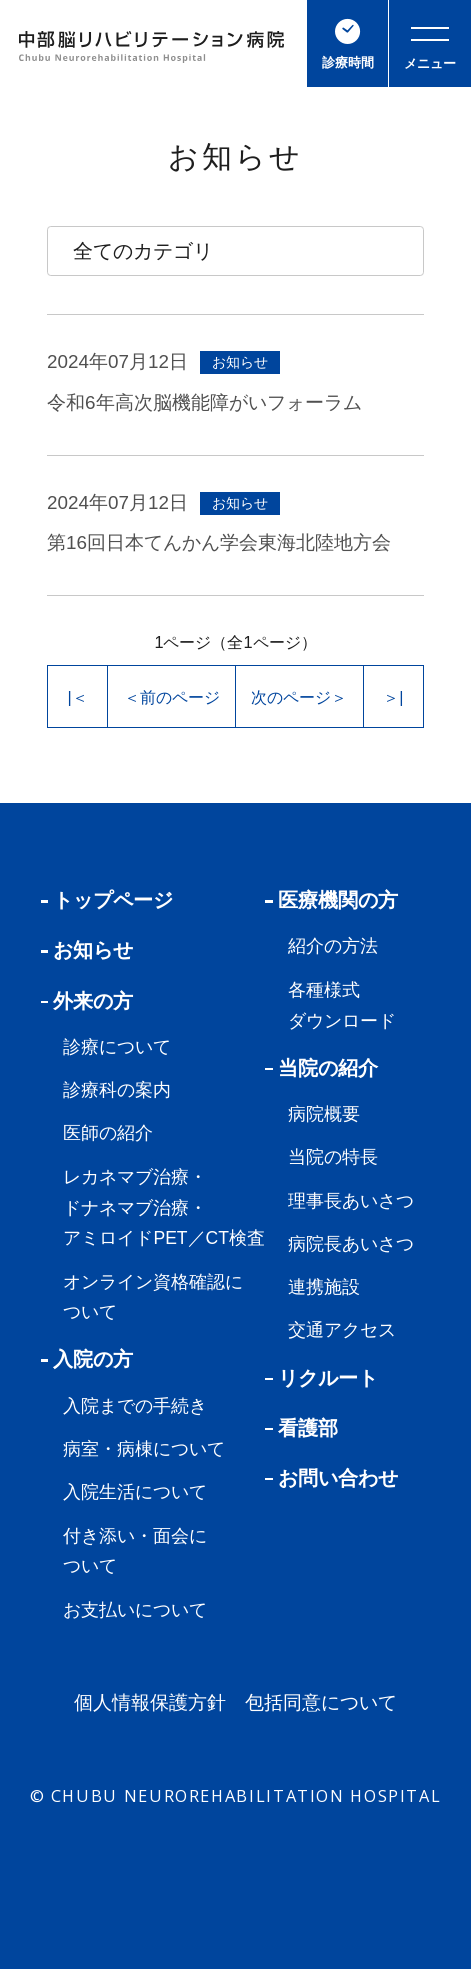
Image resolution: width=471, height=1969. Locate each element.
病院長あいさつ (351, 1244)
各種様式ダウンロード (342, 1005)
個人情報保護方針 (150, 1703)
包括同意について (321, 1703)
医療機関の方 (331, 900)
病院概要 (324, 1114)
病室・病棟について (144, 1449)
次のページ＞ (299, 697)
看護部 (301, 1428)
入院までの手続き (135, 1406)
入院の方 (87, 1359)
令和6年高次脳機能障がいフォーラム (204, 402)
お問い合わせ (331, 1478)
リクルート (321, 1378)
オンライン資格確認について (153, 1297)
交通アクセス (342, 1330)
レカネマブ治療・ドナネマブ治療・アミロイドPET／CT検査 (164, 1208)
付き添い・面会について (135, 1551)
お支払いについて (135, 1610)
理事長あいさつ (351, 1201)
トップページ (107, 900)
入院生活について (135, 1492)
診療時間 (348, 44)
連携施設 (324, 1287)
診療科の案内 (117, 1090)
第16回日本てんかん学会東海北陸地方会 (219, 542)
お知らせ (87, 950)
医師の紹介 (108, 1133)
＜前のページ (172, 697)
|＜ (78, 697)
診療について (117, 1047)
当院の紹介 (321, 1068)
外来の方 (87, 1001)
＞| (393, 697)
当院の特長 (333, 1157)
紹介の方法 (333, 946)
